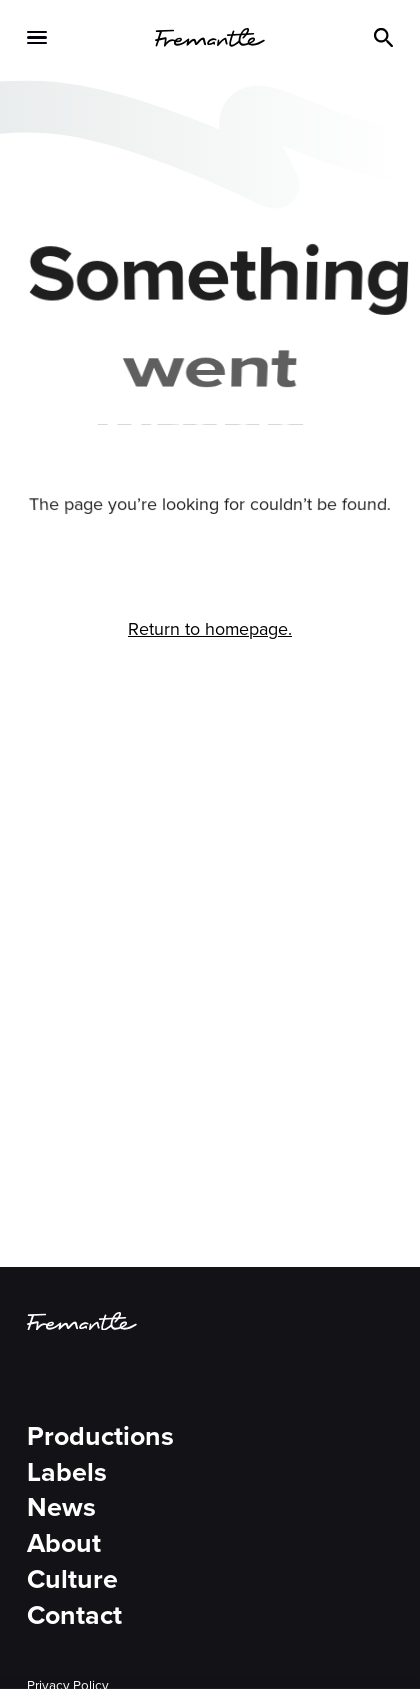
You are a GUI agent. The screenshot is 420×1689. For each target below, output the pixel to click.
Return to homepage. (210, 629)
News (61, 1508)
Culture (72, 1580)
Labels (67, 1473)
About (64, 1544)
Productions (100, 1437)
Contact (74, 1616)
